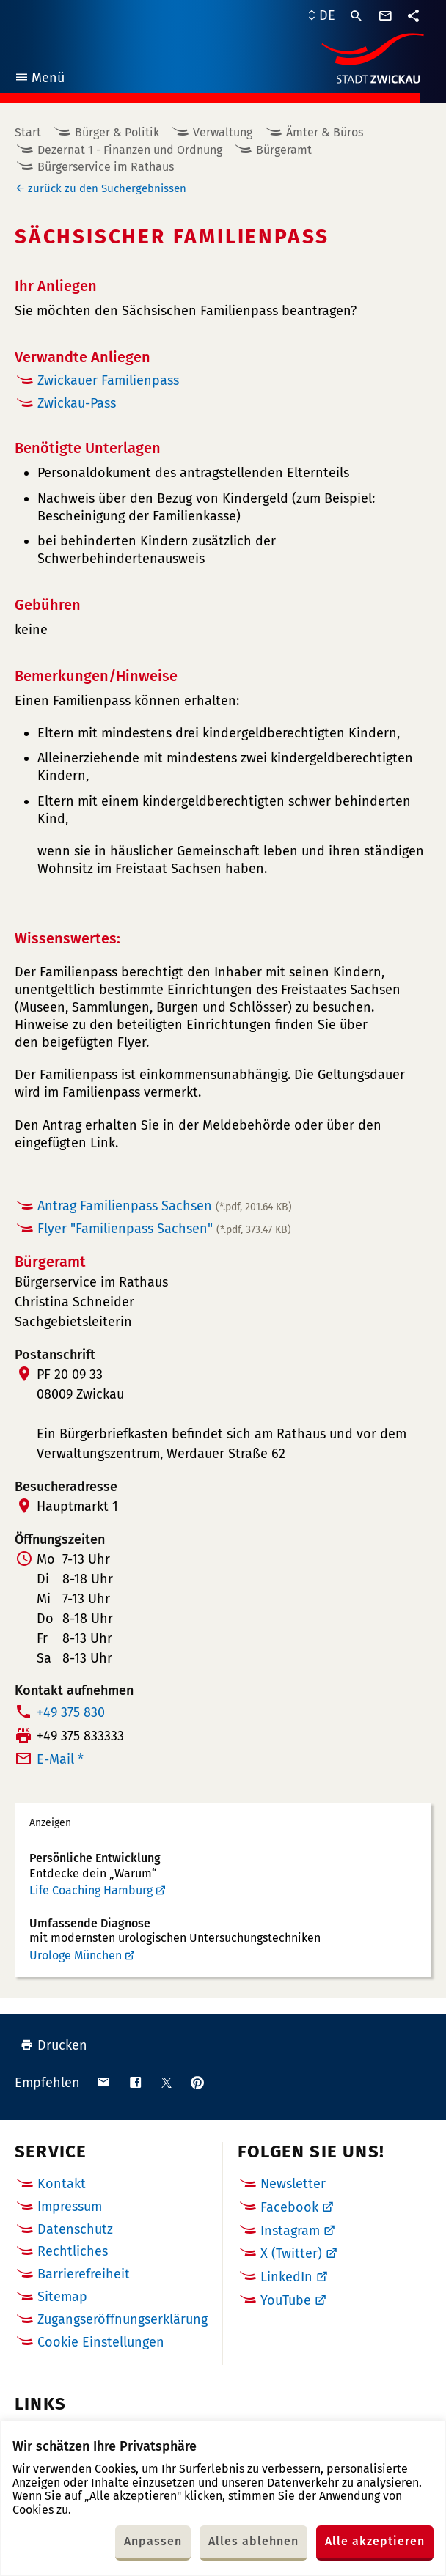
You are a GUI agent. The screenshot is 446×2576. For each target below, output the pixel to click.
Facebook (289, 2207)
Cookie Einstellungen (100, 2342)
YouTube (285, 2300)
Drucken (54, 2045)
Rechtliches (72, 2251)
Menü (39, 79)
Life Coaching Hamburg (91, 1890)
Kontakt (61, 2184)
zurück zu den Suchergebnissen (107, 188)
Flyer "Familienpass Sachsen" (164, 1229)
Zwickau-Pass (76, 403)
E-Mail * (60, 1759)
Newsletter (293, 2184)
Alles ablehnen (253, 2541)
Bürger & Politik (117, 132)
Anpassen (153, 2541)
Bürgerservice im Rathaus (105, 167)
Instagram (290, 2231)
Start (28, 132)
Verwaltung (222, 132)
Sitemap (62, 2297)
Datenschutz (75, 2229)
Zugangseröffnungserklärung (122, 2319)
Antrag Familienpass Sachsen (164, 1206)
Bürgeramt (284, 150)
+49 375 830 (71, 1712)
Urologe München (75, 1955)
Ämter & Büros (324, 132)
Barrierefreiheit (83, 2274)
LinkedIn (286, 2277)
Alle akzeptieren (375, 2541)
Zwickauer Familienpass (108, 380)
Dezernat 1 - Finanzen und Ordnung (129, 150)
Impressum (69, 2206)
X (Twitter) (291, 2253)
